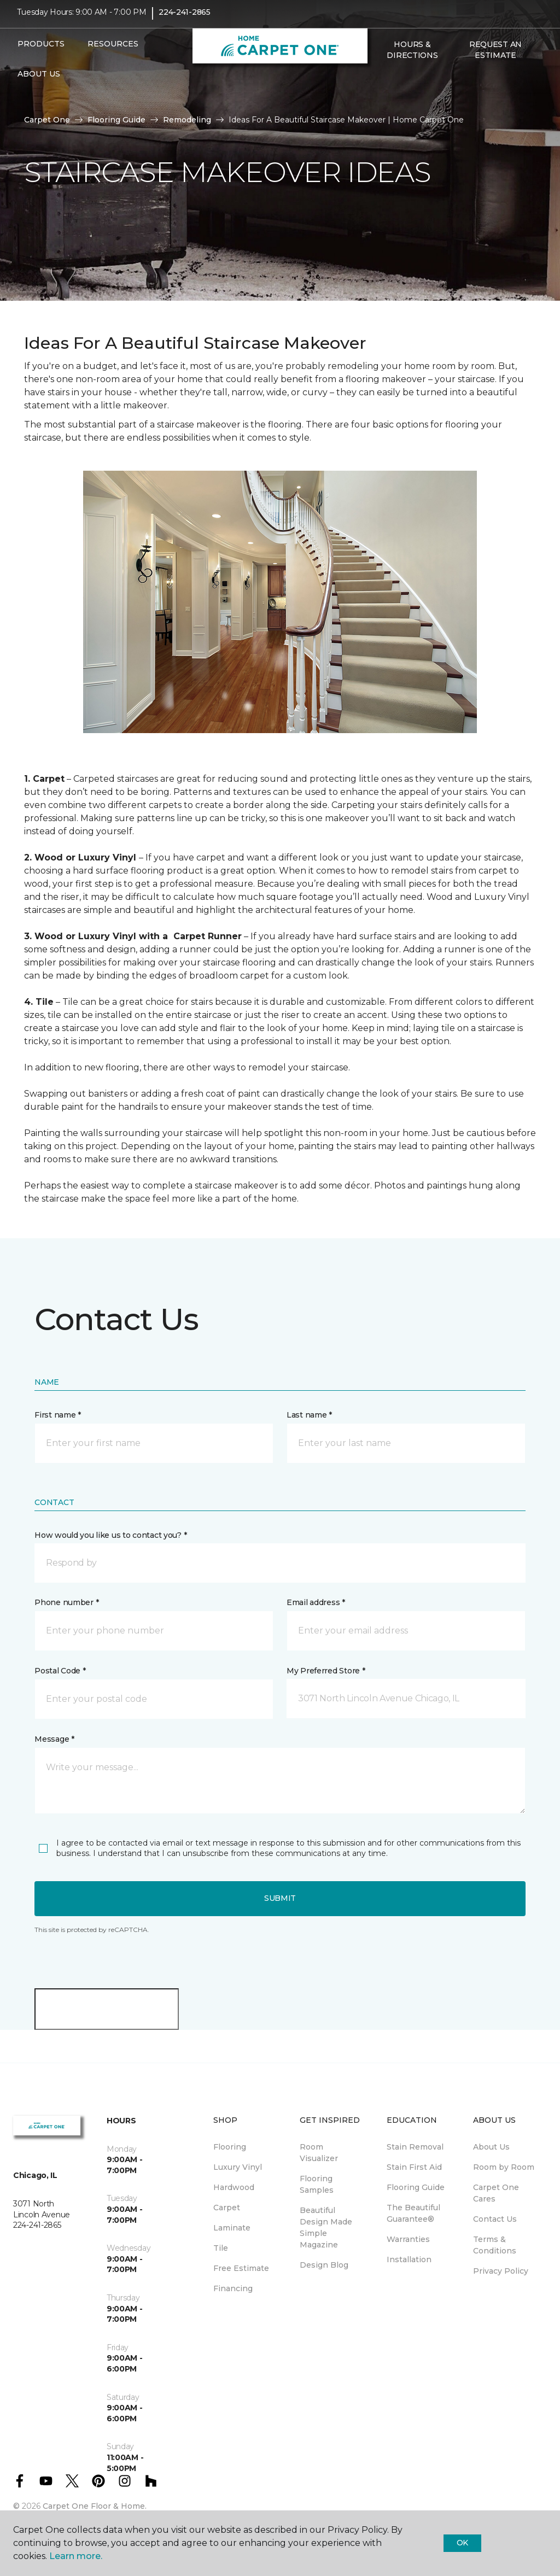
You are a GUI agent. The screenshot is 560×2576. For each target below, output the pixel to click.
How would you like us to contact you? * (110, 1535)
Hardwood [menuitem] (233, 2187)
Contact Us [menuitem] (495, 2219)
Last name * (309, 1415)
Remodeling (187, 120)
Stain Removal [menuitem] (415, 2147)
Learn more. (75, 2556)
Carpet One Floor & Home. (95, 2506)
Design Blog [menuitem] (324, 2265)
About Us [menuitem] (491, 2147)
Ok (462, 2543)
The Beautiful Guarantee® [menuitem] (413, 2213)
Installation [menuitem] (409, 2259)
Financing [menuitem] (233, 2288)
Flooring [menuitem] (229, 2147)
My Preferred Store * (326, 1671)
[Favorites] (392, 85)
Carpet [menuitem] (226, 2207)
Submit (280, 1898)
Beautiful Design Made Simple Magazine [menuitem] (326, 2227)
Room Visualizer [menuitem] (319, 2152)
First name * (57, 1415)
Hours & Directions (412, 56)
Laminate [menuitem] (231, 2228)
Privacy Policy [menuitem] (500, 2271)
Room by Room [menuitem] (503, 2167)
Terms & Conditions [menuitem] (494, 2245)
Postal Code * (59, 1671)
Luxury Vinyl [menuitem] (237, 2167)
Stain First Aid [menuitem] (414, 2167)
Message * (54, 1739)
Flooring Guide (116, 120)
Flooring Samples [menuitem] (317, 2184)
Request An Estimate (495, 56)
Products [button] (41, 51)
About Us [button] (39, 81)
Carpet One (47, 120)
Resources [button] (113, 51)
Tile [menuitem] (220, 2248)
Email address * (316, 1602)
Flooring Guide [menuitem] (416, 2187)
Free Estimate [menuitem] (241, 2268)
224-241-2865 (185, 20)
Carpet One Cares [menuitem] (496, 2193)
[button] (379, 85)
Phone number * (66, 1602)
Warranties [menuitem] (408, 2239)
